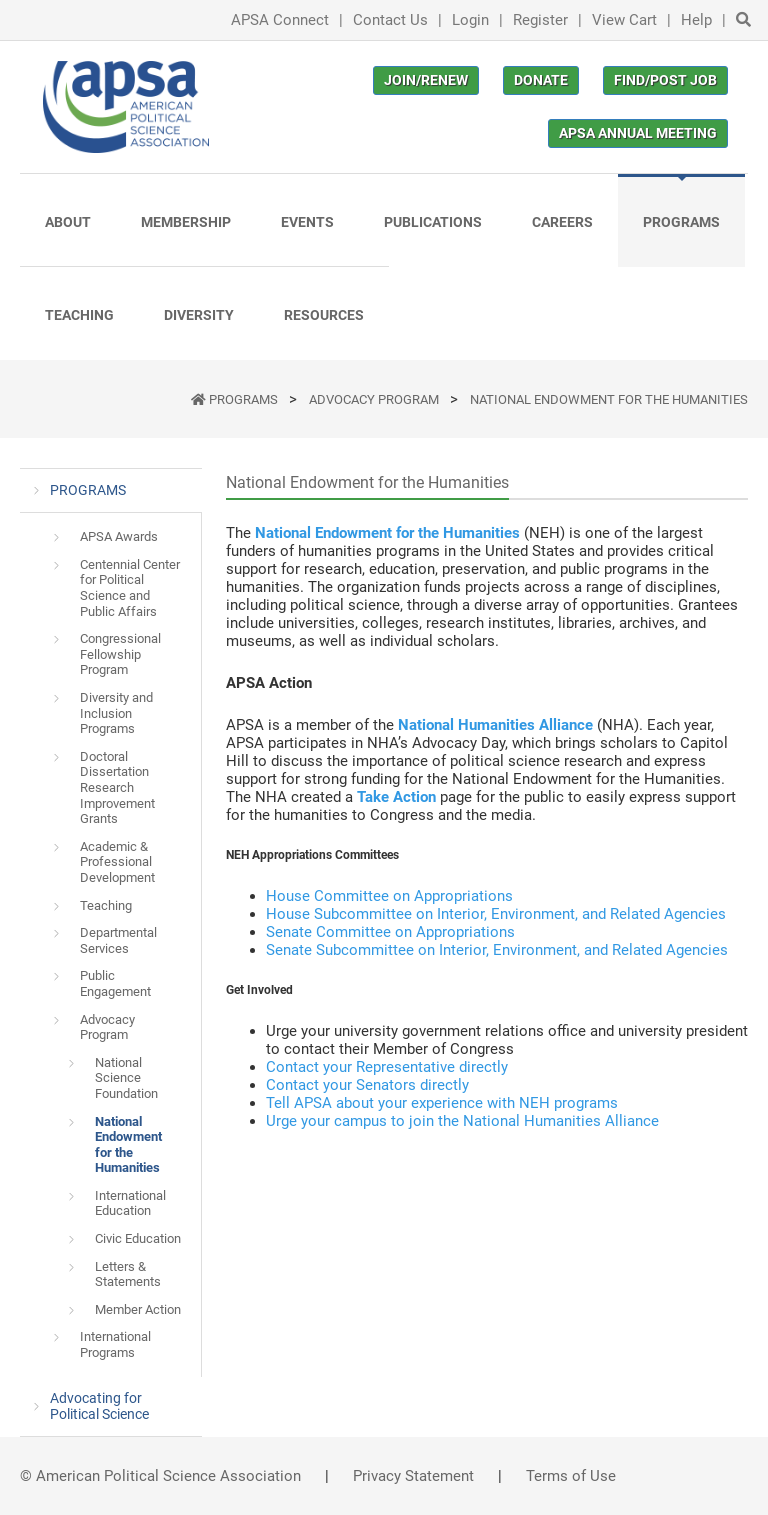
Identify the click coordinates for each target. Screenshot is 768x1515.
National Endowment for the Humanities (609, 399)
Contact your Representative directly (387, 1067)
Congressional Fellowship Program (120, 654)
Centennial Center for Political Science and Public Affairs (130, 588)
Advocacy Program (375, 399)
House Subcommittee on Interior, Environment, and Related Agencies (496, 914)
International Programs (115, 1344)
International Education (130, 1203)
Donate (541, 80)
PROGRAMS (245, 399)
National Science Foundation (126, 1078)
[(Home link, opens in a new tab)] (126, 107)
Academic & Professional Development (117, 862)
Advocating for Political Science (99, 1406)
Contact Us (390, 20)
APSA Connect (280, 20)
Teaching (106, 905)
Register (540, 20)
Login (470, 20)
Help (696, 20)
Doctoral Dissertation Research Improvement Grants (117, 787)
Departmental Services (118, 940)
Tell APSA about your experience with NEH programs (442, 1103)
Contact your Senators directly (367, 1085)
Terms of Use (571, 1476)
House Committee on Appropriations (389, 896)
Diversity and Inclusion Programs (116, 713)
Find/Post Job (665, 80)
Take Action (396, 797)
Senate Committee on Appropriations (390, 932)
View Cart (624, 20)
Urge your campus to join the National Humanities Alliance (462, 1121)
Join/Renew (426, 80)
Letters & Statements (128, 1274)
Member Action (138, 1309)
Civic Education (138, 1238)
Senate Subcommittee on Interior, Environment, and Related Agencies (497, 950)
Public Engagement (115, 983)
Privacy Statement (413, 1476)
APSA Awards (119, 536)
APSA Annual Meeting (638, 133)
